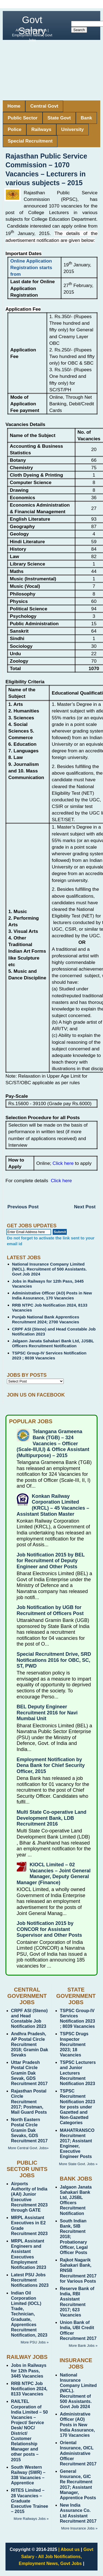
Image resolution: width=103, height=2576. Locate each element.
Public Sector (23, 118)
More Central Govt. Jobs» (28, 2148)
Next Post (85, 1206)
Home (13, 106)
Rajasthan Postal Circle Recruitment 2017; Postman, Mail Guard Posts (29, 2102)
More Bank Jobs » (83, 2345)
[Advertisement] (51, 70)
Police (14, 129)
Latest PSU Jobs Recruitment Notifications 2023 (30, 2280)
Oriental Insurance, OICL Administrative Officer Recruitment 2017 (78, 2453)
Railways (41, 129)
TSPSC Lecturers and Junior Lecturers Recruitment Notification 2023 (78, 2073)
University (72, 129)
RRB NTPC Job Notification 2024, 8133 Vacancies (29, 2388)
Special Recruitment (30, 141)
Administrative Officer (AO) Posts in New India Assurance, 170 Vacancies (52, 1295)
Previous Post (22, 1206)
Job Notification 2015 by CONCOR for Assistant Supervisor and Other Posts (49, 1929)
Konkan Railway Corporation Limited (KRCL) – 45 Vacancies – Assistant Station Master (53, 1505)
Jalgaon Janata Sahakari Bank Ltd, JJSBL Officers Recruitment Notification (53, 1343)
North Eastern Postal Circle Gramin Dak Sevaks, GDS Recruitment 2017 (29, 2130)
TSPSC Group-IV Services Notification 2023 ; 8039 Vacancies (49, 1355)
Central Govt (44, 106)
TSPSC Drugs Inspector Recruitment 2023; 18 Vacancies (74, 2044)
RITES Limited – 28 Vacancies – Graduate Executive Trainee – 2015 (29, 2501)
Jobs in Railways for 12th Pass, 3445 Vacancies (28, 2370)
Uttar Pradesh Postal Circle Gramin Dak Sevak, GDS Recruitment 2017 (29, 2073)
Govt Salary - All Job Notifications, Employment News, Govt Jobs (56, 2556)
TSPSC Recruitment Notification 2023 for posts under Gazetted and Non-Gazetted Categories (77, 2107)
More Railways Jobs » (31, 2519)
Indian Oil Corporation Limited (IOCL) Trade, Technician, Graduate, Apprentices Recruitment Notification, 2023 (29, 2314)
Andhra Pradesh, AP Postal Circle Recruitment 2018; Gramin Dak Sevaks (29, 2044)
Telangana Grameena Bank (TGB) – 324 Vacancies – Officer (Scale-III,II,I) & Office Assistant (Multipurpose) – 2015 (53, 1443)
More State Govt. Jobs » (78, 2164)
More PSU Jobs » (35, 2342)
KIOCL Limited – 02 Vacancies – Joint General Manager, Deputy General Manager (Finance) (54, 1873)
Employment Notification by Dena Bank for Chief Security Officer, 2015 (51, 1765)
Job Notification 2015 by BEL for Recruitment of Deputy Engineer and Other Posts (51, 1560)
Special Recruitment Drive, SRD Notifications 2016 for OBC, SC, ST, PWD (54, 1660)
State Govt (59, 118)
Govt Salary (32, 25)
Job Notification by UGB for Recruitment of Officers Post (50, 1610)
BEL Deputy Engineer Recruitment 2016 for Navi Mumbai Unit (47, 1712)
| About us (69, 2549)
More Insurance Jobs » (79, 2528)
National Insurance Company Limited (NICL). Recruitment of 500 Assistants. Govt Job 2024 (49, 1269)
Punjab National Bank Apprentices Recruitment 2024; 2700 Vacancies (45, 1319)
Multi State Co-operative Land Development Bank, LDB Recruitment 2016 (52, 1818)
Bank (86, 118)
